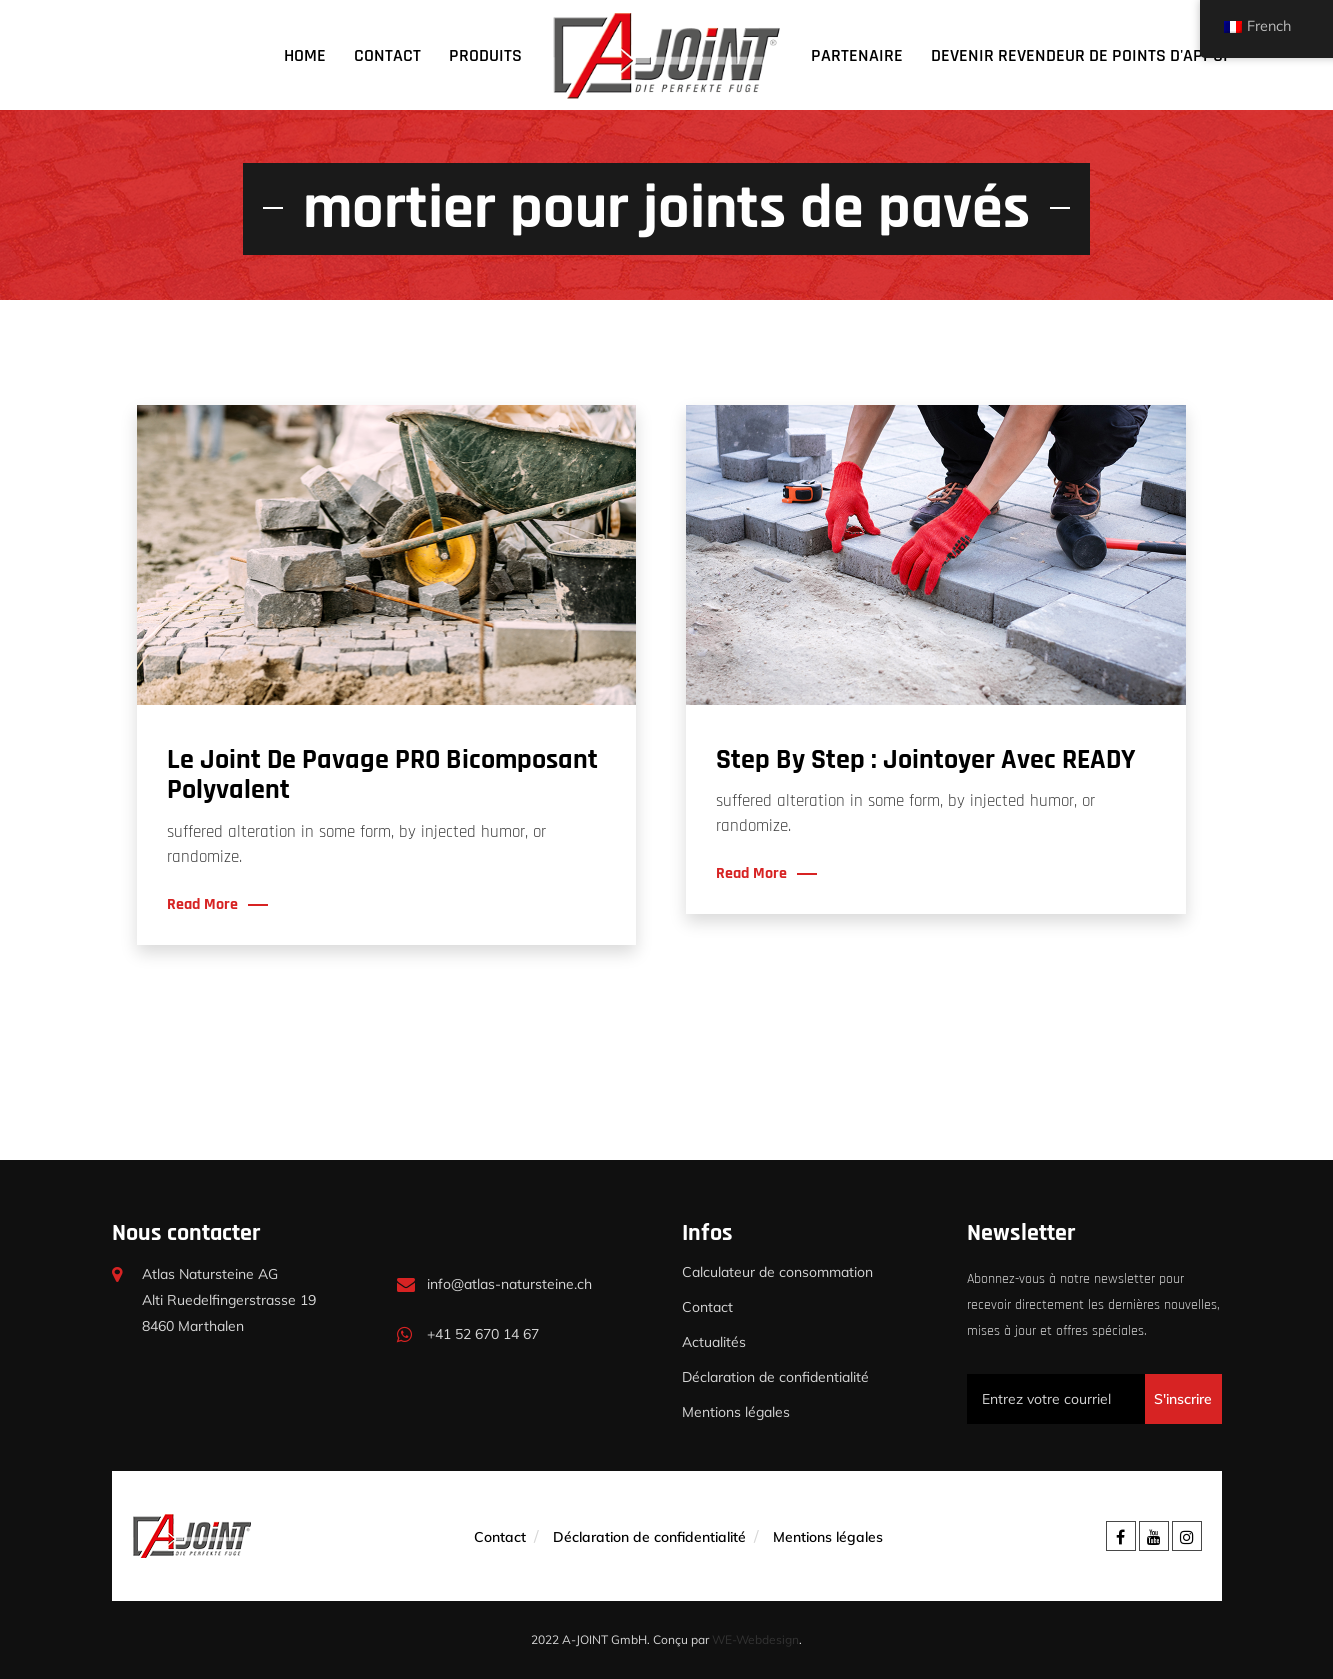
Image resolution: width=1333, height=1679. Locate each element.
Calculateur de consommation (777, 1272)
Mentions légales (736, 1412)
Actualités (714, 1342)
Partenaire (857, 55)
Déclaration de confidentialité (775, 1377)
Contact (387, 55)
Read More (202, 905)
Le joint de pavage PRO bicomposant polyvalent (382, 775)
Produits (485, 55)
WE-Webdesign (755, 1639)
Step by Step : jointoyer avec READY (925, 760)
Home (305, 55)
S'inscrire (1183, 1399)
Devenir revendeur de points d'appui (1079, 55)
